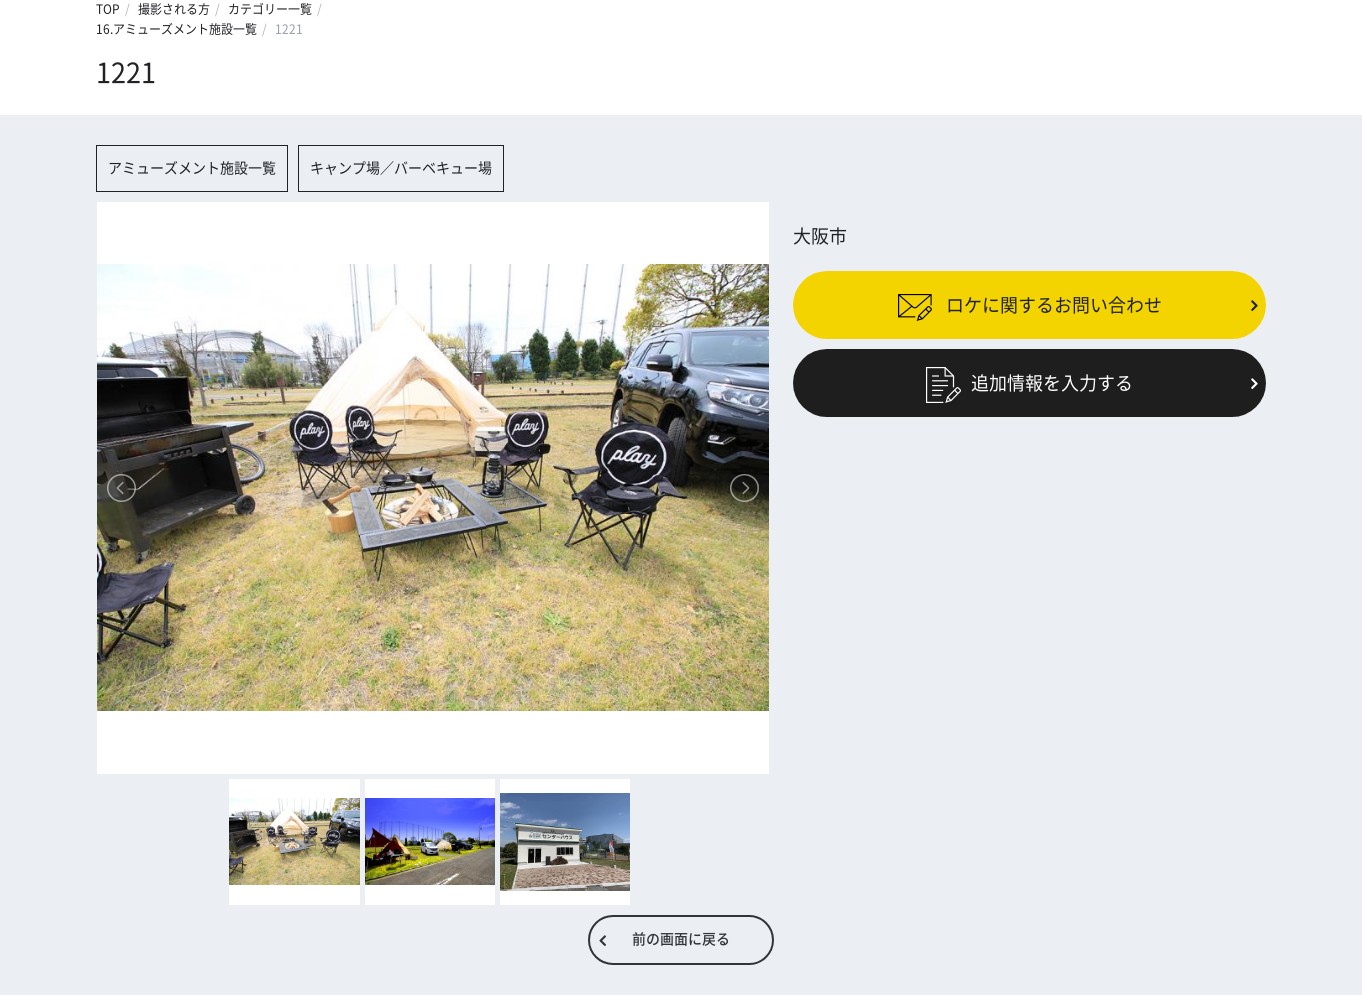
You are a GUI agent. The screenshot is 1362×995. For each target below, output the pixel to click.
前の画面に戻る (681, 939)
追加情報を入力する (1029, 383)
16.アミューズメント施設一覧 (176, 29)
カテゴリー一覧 (270, 9)
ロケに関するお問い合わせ (1029, 304)
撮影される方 (174, 9)
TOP (108, 9)
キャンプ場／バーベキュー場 (401, 168)
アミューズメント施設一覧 (192, 168)
